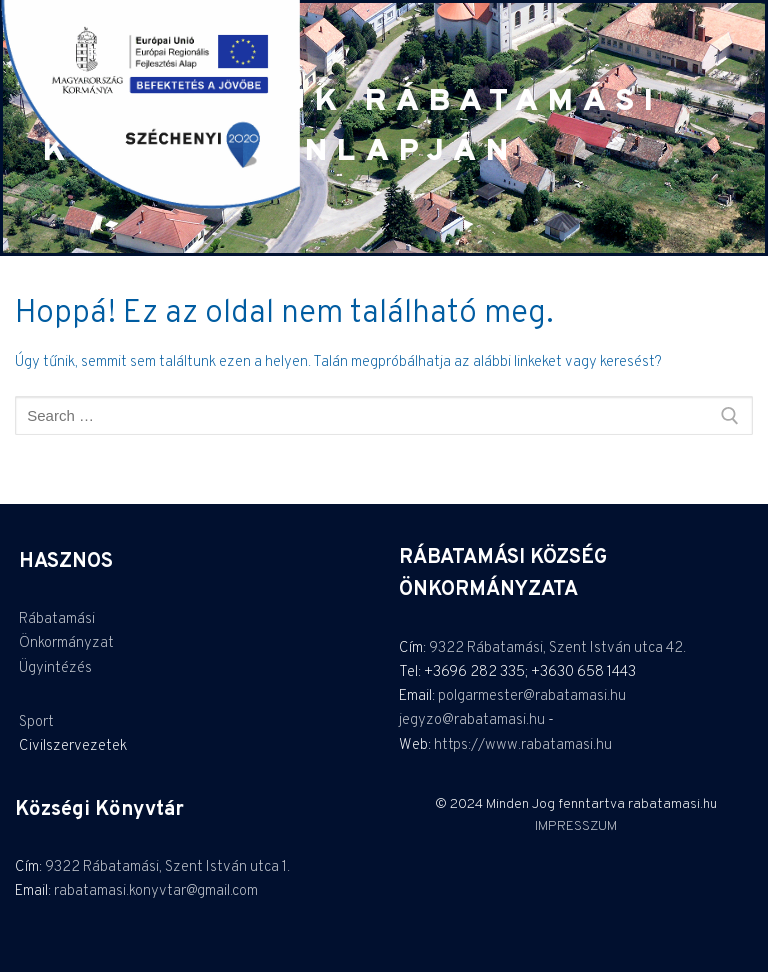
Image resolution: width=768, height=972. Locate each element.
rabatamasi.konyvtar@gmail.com (156, 891)
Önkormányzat (66, 643)
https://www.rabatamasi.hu (523, 745)
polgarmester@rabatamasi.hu (532, 696)
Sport (36, 722)
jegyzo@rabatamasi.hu (472, 720)
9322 (448, 648)
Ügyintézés (55, 668)
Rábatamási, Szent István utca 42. (576, 648)
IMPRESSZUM (576, 826)
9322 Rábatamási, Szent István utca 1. (167, 867)
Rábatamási (57, 619)
